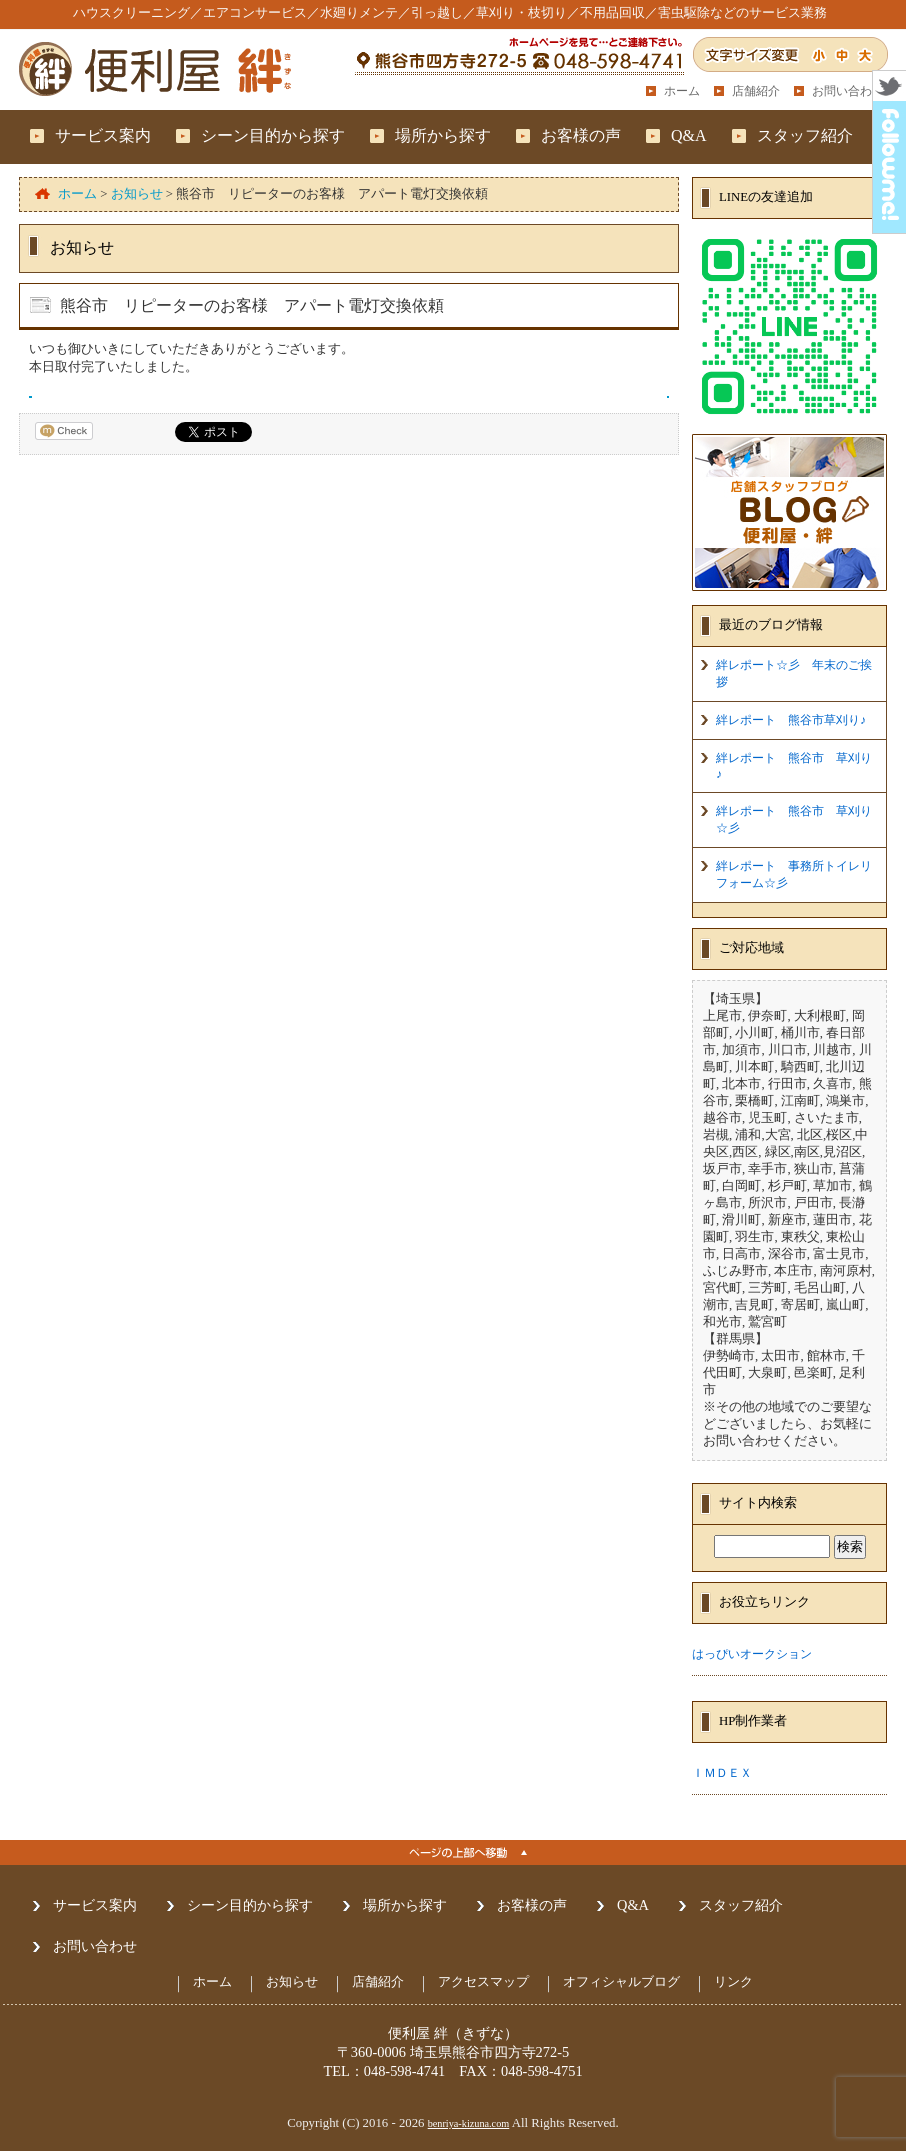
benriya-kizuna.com (469, 2123)
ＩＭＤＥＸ (722, 1773)
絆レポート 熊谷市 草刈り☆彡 (794, 819)
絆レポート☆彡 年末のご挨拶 (794, 673)
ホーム (682, 91)
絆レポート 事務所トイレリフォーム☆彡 (794, 874)
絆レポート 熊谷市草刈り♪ (791, 720)
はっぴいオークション (752, 1654)
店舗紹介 (756, 91)
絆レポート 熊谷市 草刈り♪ (794, 766)
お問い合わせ (848, 91)
